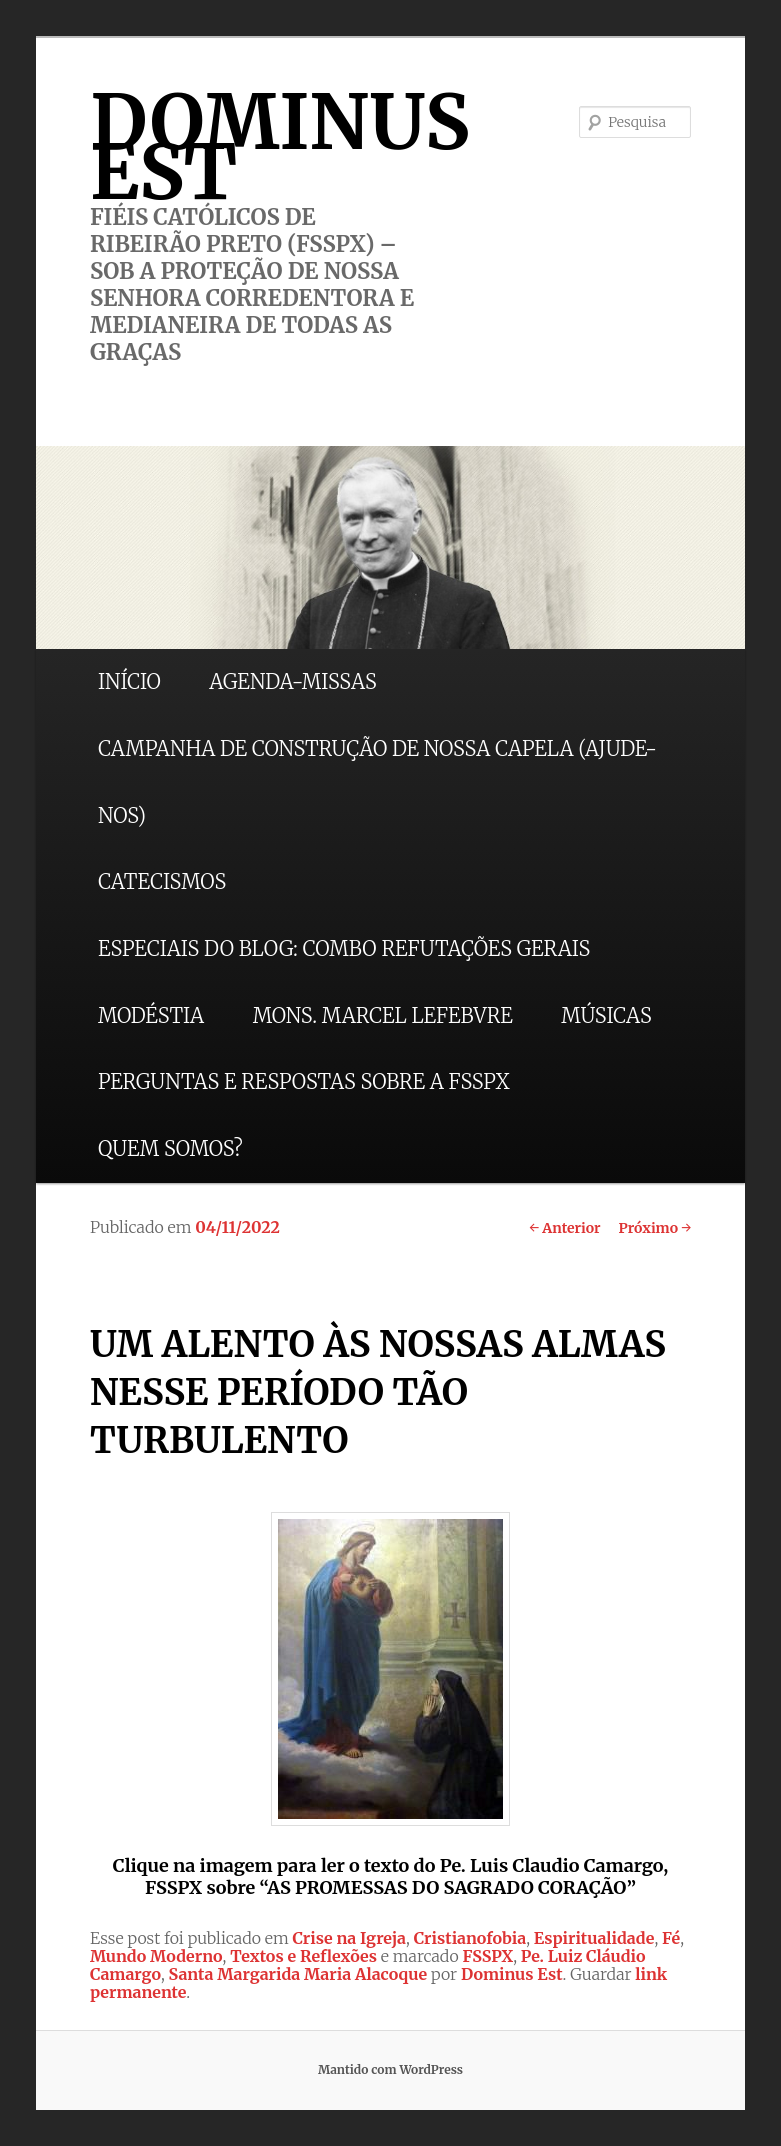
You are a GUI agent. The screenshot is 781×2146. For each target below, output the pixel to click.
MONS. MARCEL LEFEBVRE (383, 1015)
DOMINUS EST (280, 147)
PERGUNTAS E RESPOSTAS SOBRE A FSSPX (304, 1081)
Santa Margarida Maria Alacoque (298, 1974)
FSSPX (487, 1956)
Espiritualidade (594, 1938)
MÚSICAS (606, 1015)
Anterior (564, 1228)
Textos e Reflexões (303, 1956)
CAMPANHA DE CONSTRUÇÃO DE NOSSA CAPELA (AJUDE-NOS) (377, 782)
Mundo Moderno (156, 1956)
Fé (671, 1938)
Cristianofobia (470, 1938)
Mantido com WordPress (390, 2069)
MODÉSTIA (151, 1015)
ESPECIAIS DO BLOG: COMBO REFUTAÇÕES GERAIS (344, 948)
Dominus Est (512, 1974)
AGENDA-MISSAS (292, 681)
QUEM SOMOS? (170, 1148)
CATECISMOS (162, 881)
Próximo (655, 1228)
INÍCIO (129, 681)
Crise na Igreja (350, 1938)
